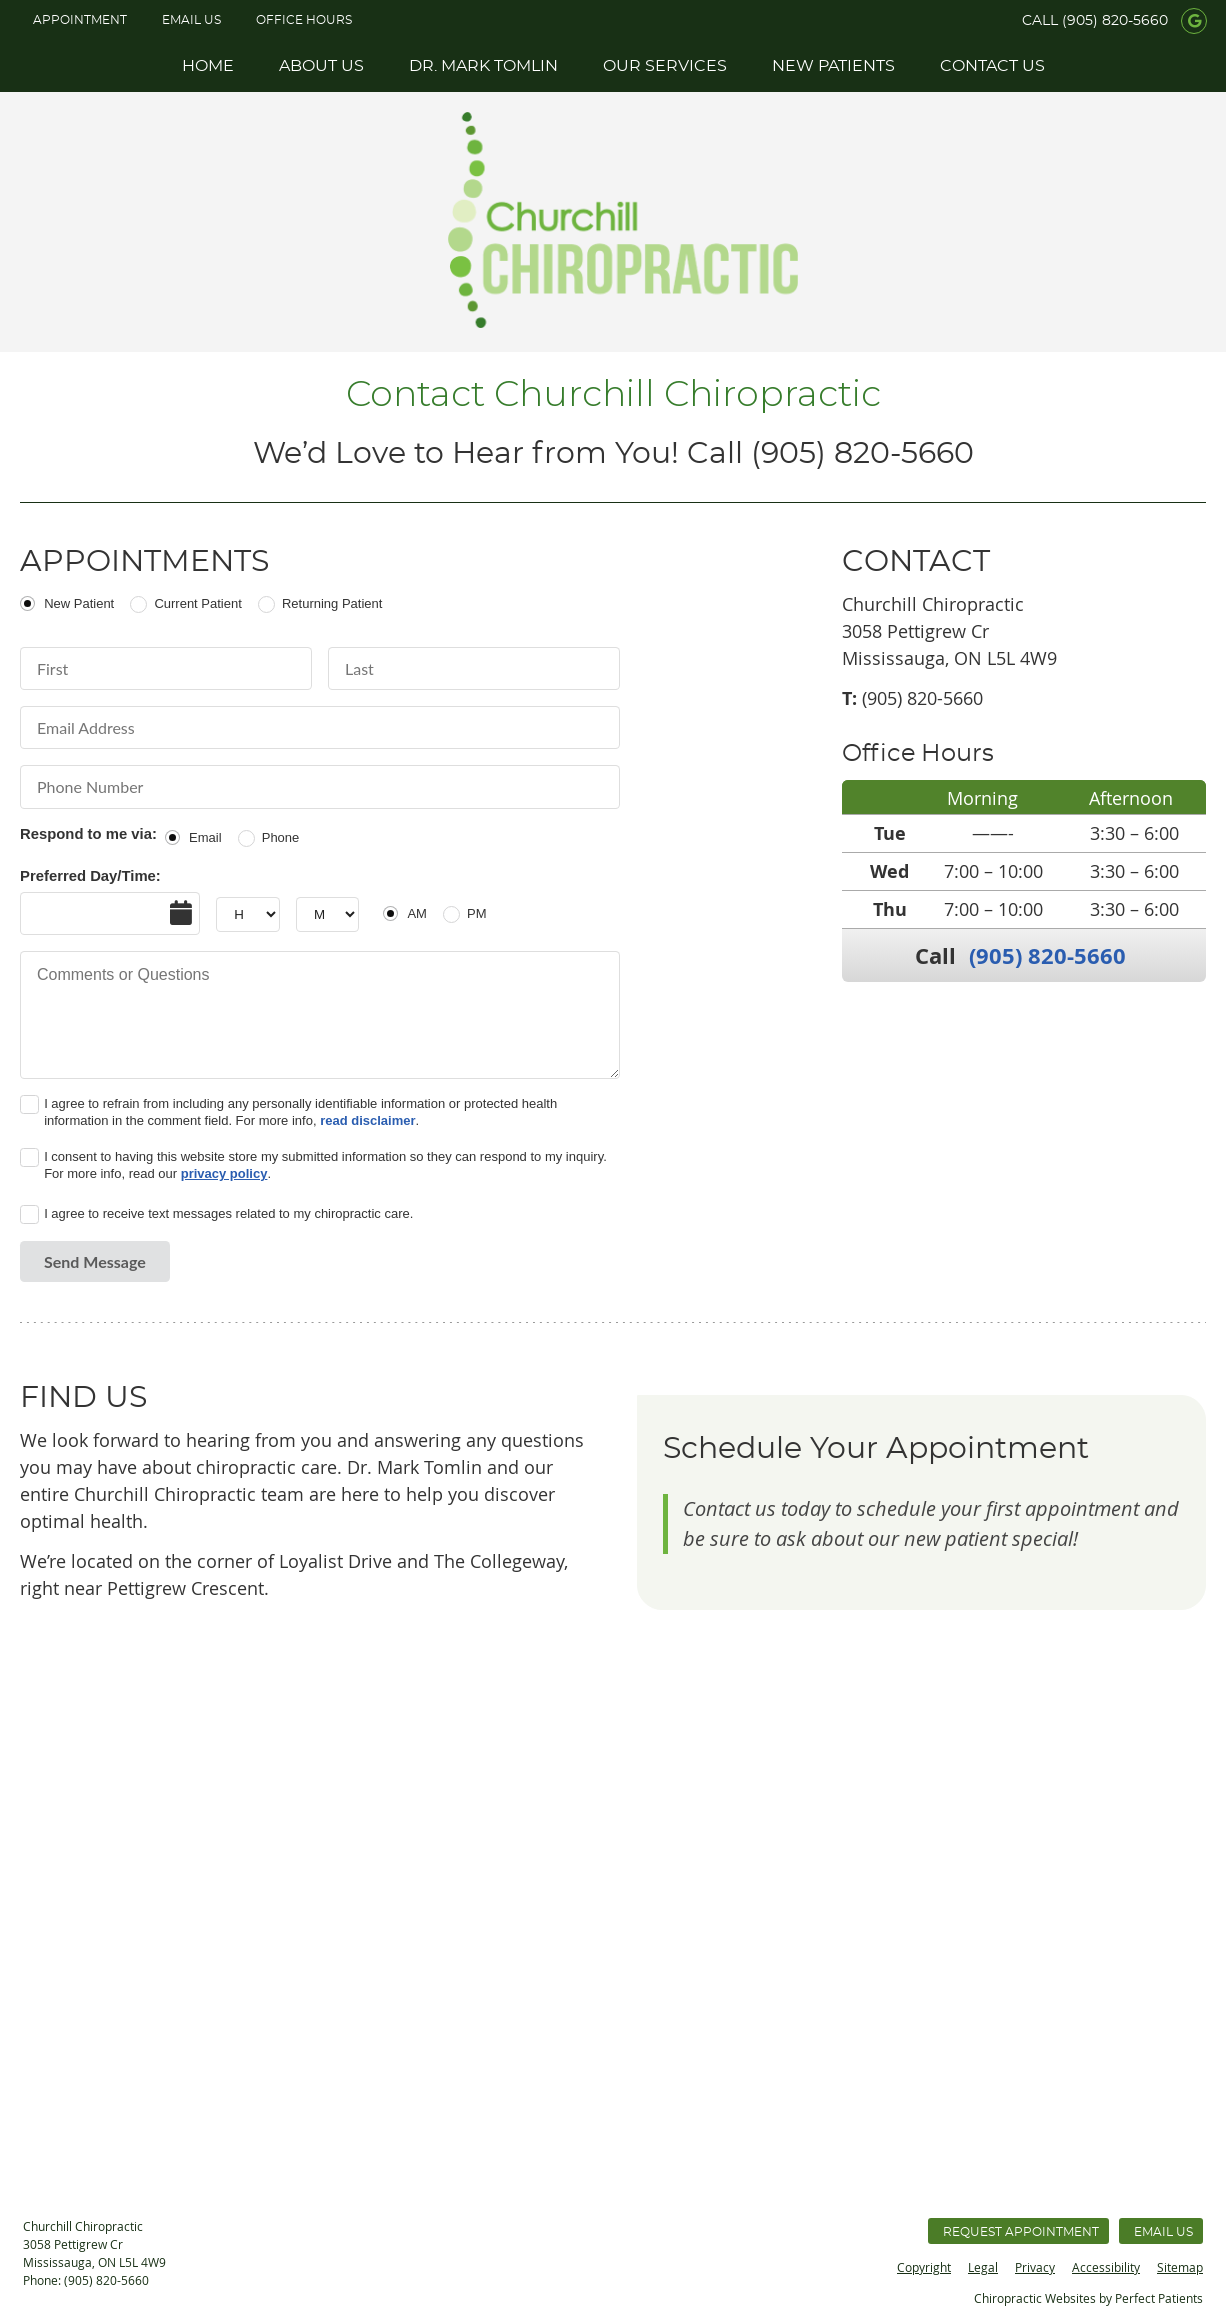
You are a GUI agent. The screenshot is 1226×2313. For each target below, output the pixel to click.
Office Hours (304, 20)
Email (205, 837)
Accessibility (1106, 2267)
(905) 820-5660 (1115, 21)
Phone (281, 837)
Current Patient (197, 603)
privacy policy (224, 1173)
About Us (321, 66)
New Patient (79, 603)
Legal (983, 2267)
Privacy (1035, 2267)
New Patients (833, 66)
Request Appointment (1021, 2232)
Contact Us (992, 66)
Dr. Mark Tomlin (483, 66)
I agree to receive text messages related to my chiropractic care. (228, 1213)
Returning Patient (332, 603)
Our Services (665, 66)
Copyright (924, 2267)
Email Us (191, 20)
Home (208, 66)
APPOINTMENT (80, 20)
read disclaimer (367, 1120)
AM (417, 913)
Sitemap (1180, 2267)
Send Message (95, 1261)
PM (477, 913)
